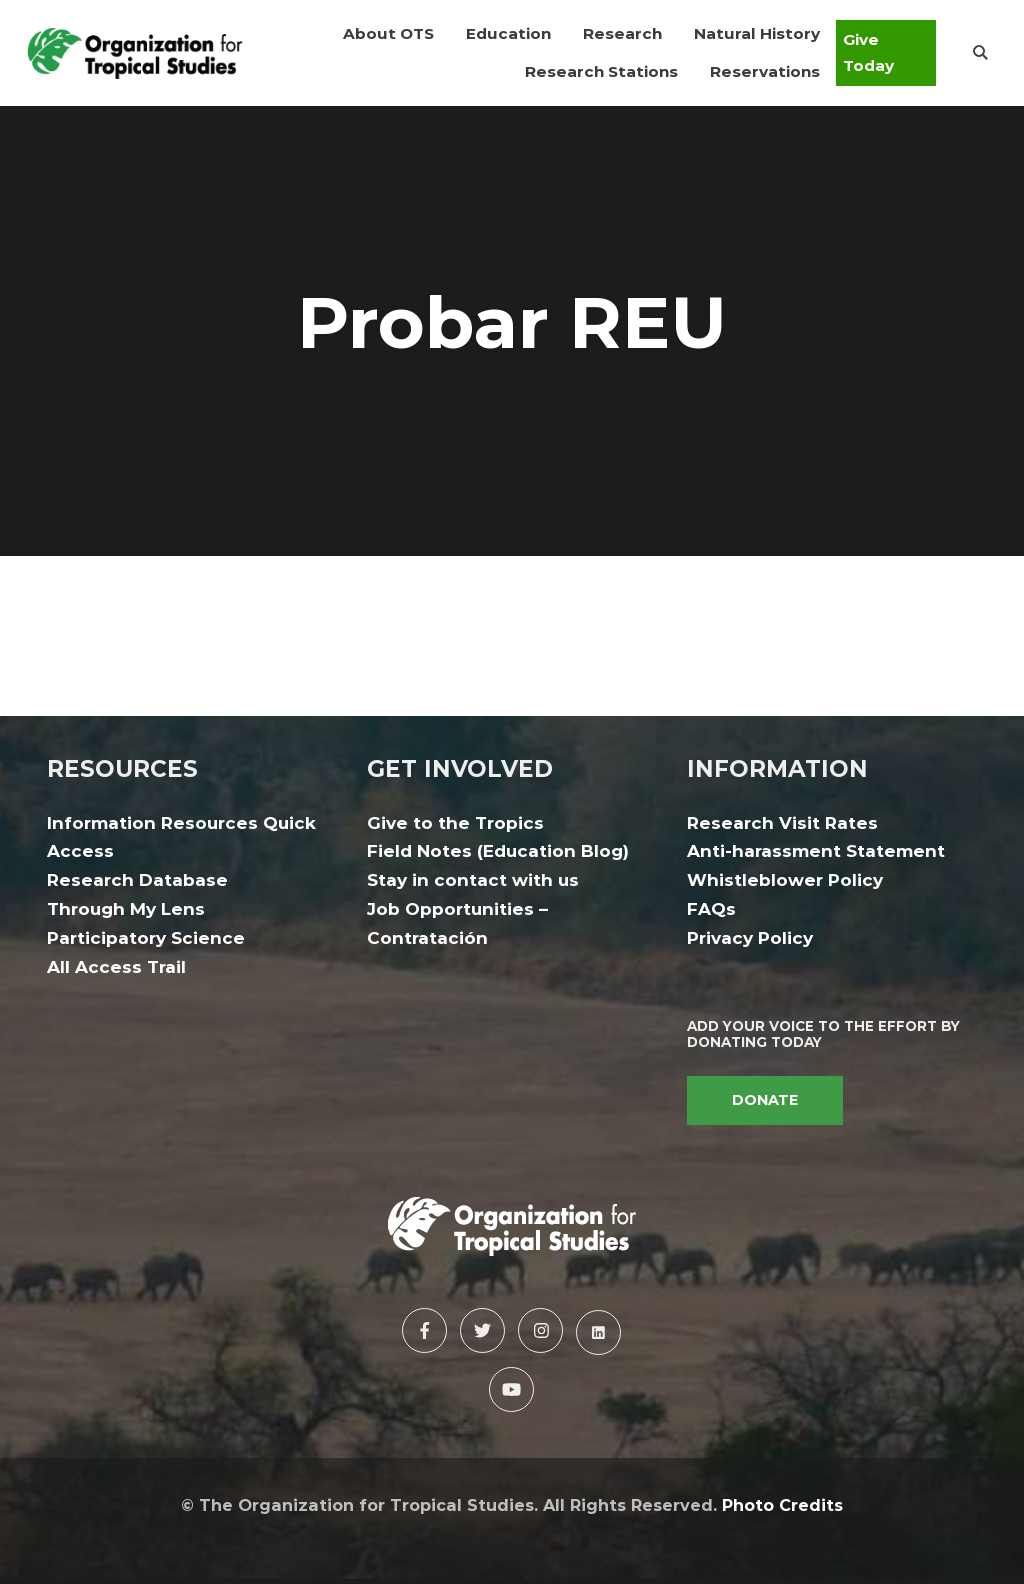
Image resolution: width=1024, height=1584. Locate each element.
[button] (388, 34)
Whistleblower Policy (785, 880)
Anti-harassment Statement (816, 851)
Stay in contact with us (473, 880)
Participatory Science (146, 938)
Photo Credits (782, 1505)
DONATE (765, 1100)
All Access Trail (116, 967)
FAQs (711, 909)
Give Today (868, 52)
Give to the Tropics (455, 823)
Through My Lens (126, 909)
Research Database (137, 880)
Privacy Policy (750, 938)
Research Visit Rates (782, 823)
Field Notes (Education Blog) (498, 851)
